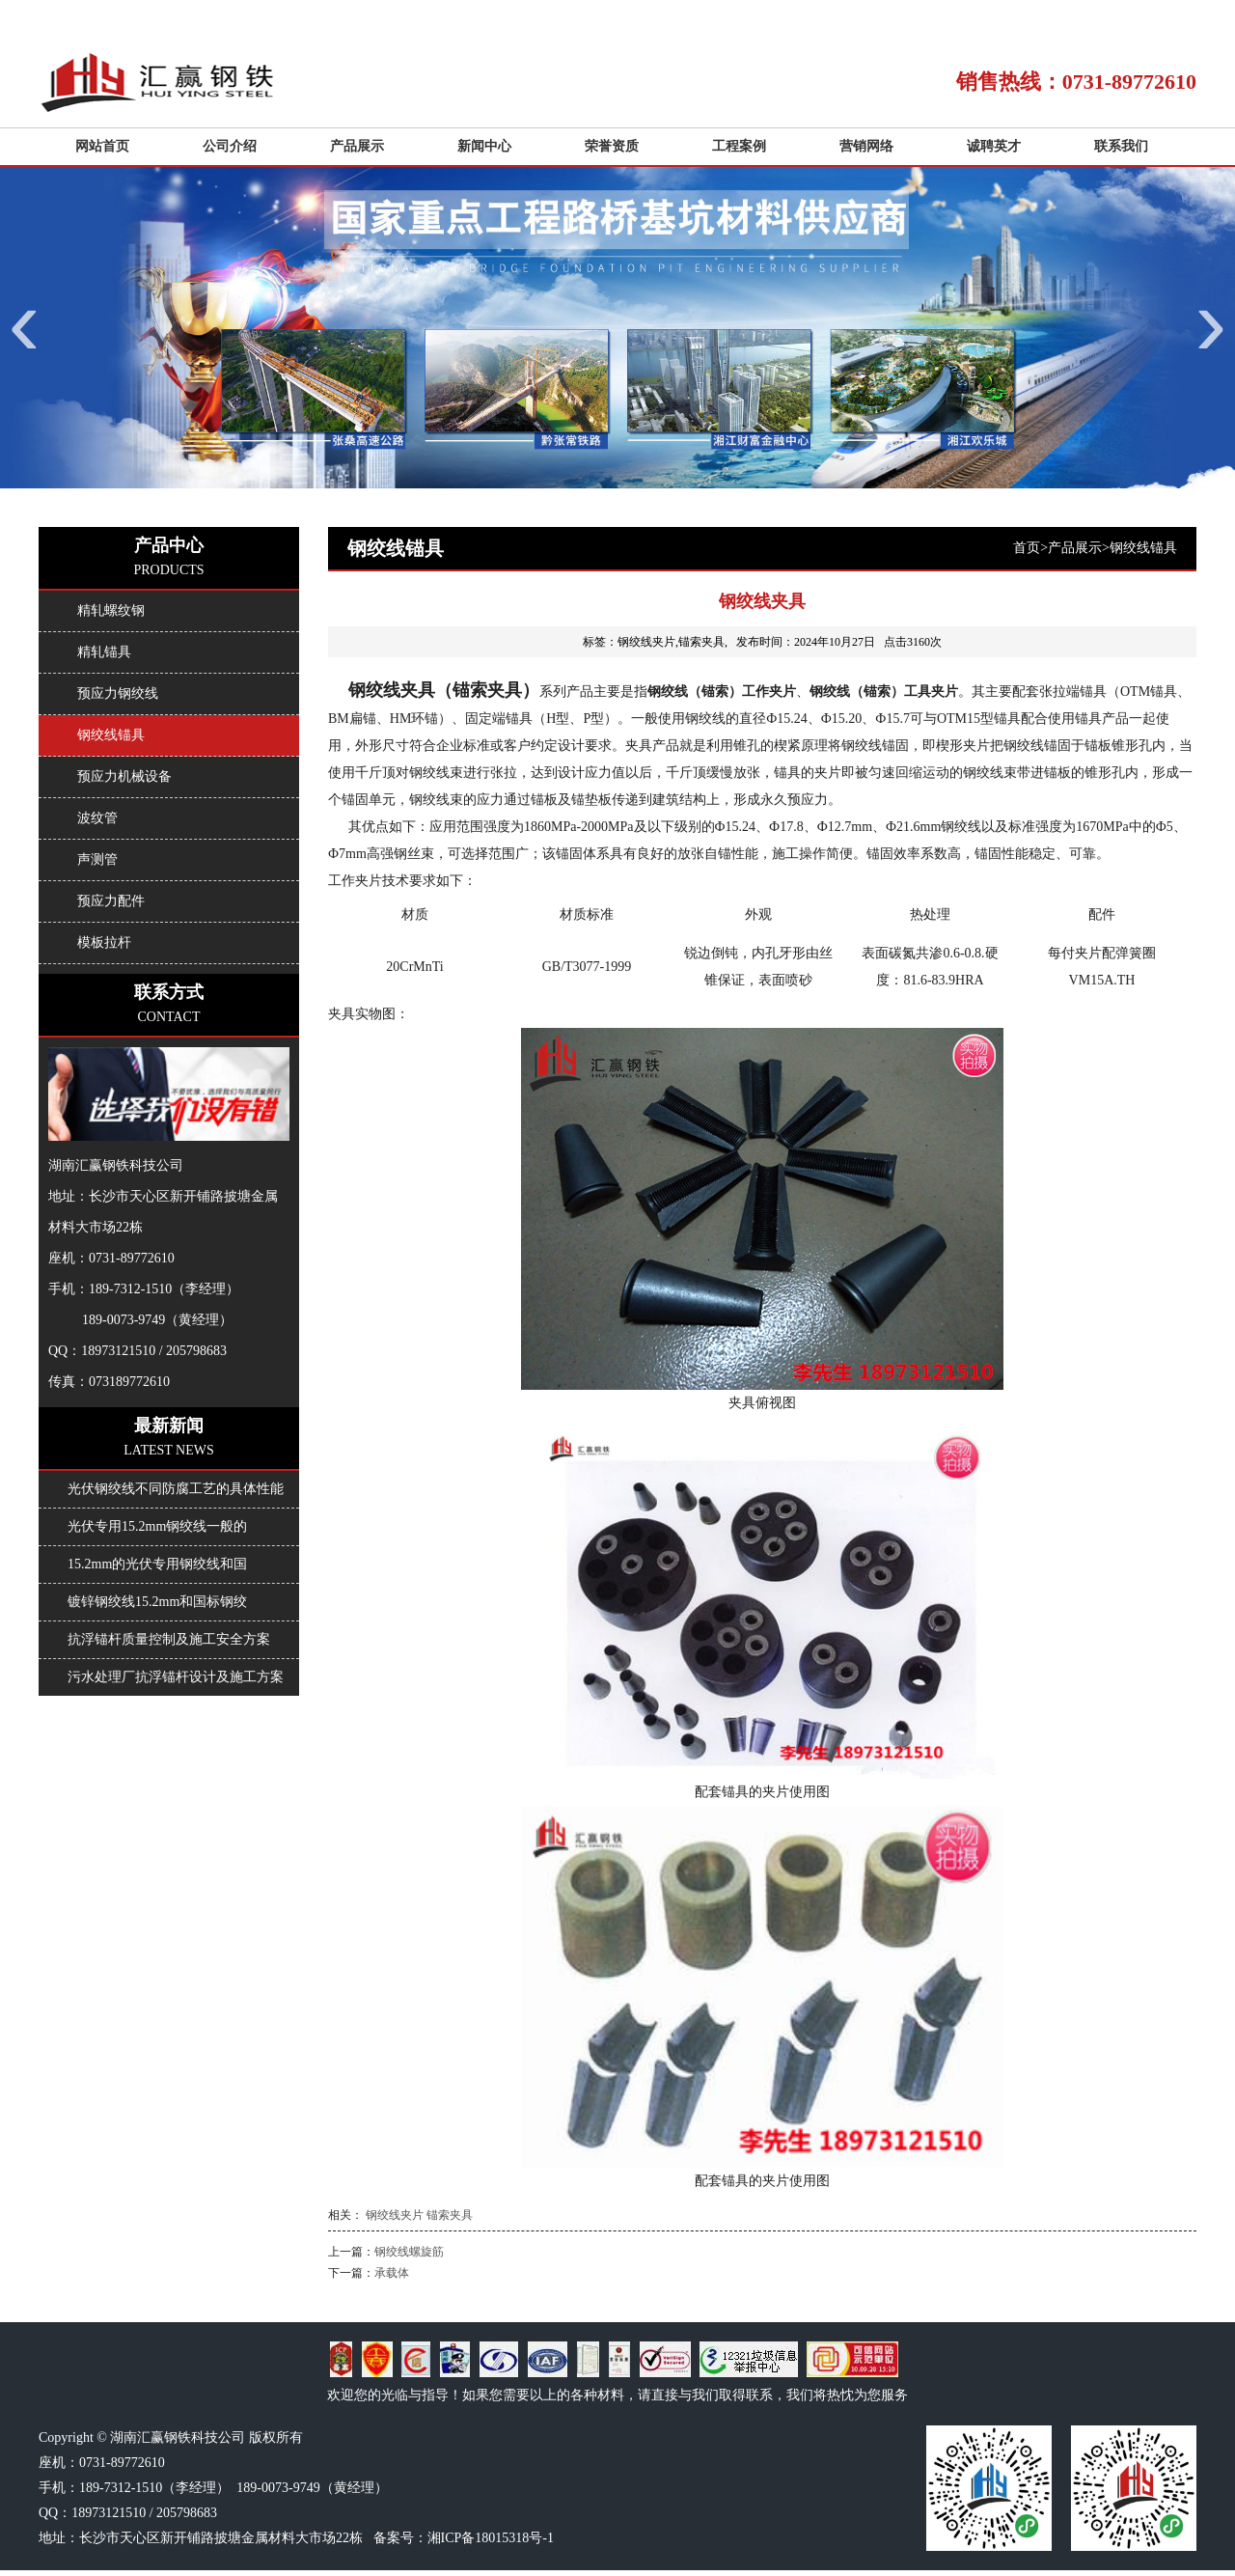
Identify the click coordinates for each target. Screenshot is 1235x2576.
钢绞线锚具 (1143, 547)
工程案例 (739, 146)
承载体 (391, 2273)
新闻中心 (484, 146)
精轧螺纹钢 (111, 610)
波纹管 (97, 818)
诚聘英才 (994, 146)
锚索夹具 (449, 2215)
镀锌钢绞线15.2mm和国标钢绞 (157, 1601)
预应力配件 (111, 901)
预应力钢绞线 (117, 693)
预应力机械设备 (124, 776)
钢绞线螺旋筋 (409, 2251)
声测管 (97, 859)
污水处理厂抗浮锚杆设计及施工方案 (176, 1677)
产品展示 (357, 146)
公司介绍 (230, 146)
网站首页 (102, 146)
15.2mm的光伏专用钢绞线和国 (157, 1564)
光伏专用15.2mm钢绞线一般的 (157, 1526)
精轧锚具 (104, 652)
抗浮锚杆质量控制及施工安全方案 (169, 1639)
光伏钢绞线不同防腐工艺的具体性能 (176, 1489)
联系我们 (1121, 146)
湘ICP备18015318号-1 (490, 2538)
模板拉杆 (104, 942)
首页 (1026, 547)
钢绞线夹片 (395, 2215)
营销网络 (866, 146)
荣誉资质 (612, 146)
